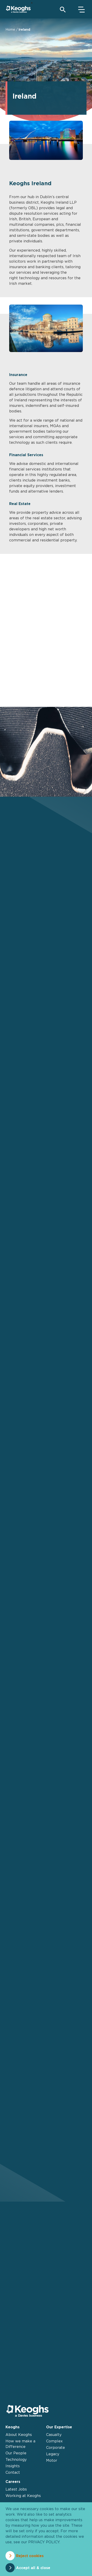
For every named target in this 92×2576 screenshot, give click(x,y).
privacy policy (43, 2542)
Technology (16, 2459)
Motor (51, 2460)
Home (10, 29)
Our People (16, 2453)
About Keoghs (19, 2434)
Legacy (52, 2454)
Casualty (53, 2434)
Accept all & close (33, 2568)
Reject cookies (30, 2556)
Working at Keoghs (23, 2496)
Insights (13, 2466)
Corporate (55, 2447)
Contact (13, 2472)
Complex (54, 2441)
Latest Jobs (16, 2489)
